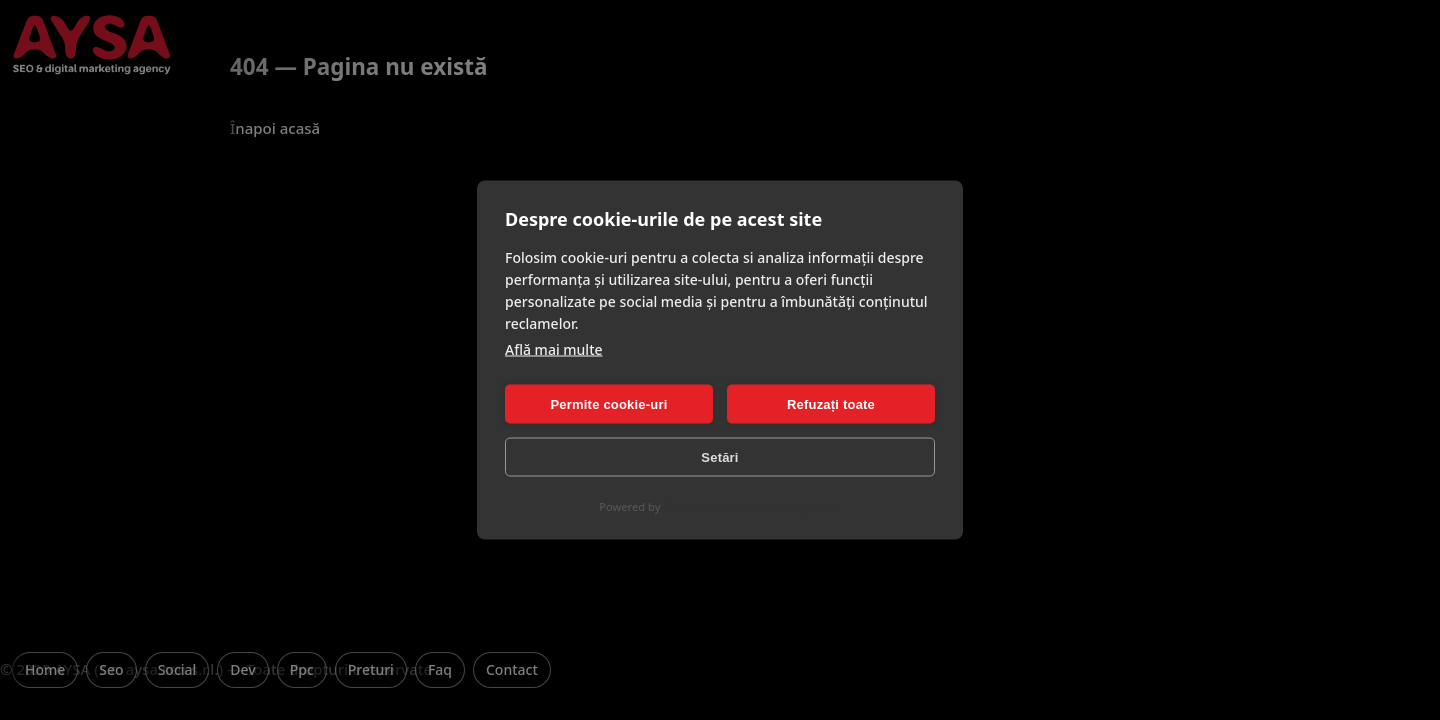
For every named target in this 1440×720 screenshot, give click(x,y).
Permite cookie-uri (608, 403)
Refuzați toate (831, 403)
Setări (719, 456)
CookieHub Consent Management (751, 506)
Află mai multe (554, 349)
